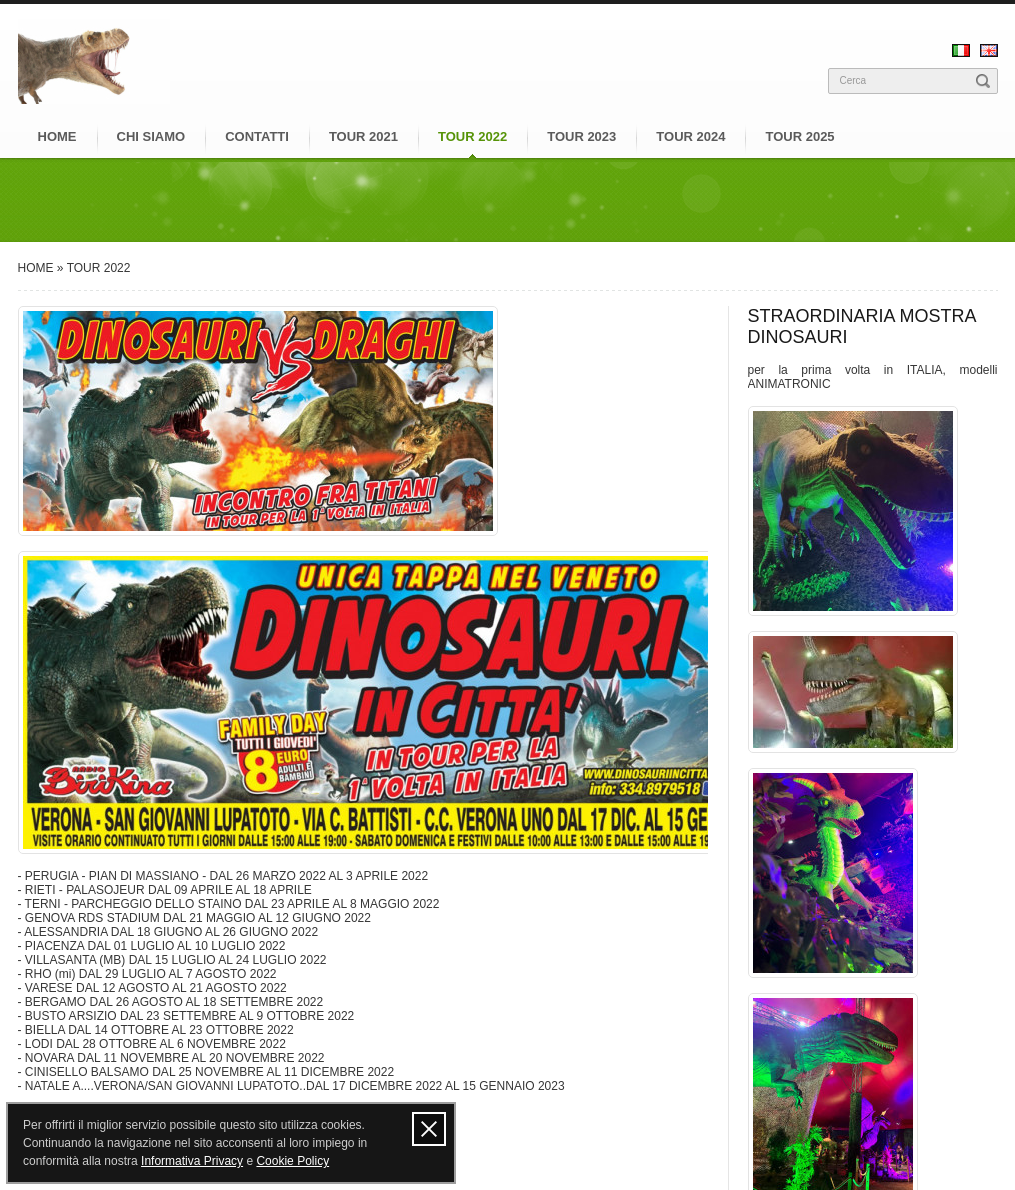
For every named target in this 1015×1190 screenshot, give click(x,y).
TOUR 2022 (472, 136)
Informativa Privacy (192, 1161)
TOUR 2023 (581, 136)
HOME (57, 136)
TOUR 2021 (363, 136)
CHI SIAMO (151, 136)
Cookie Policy (292, 1161)
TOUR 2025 (799, 136)
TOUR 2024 (690, 136)
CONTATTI (257, 136)
